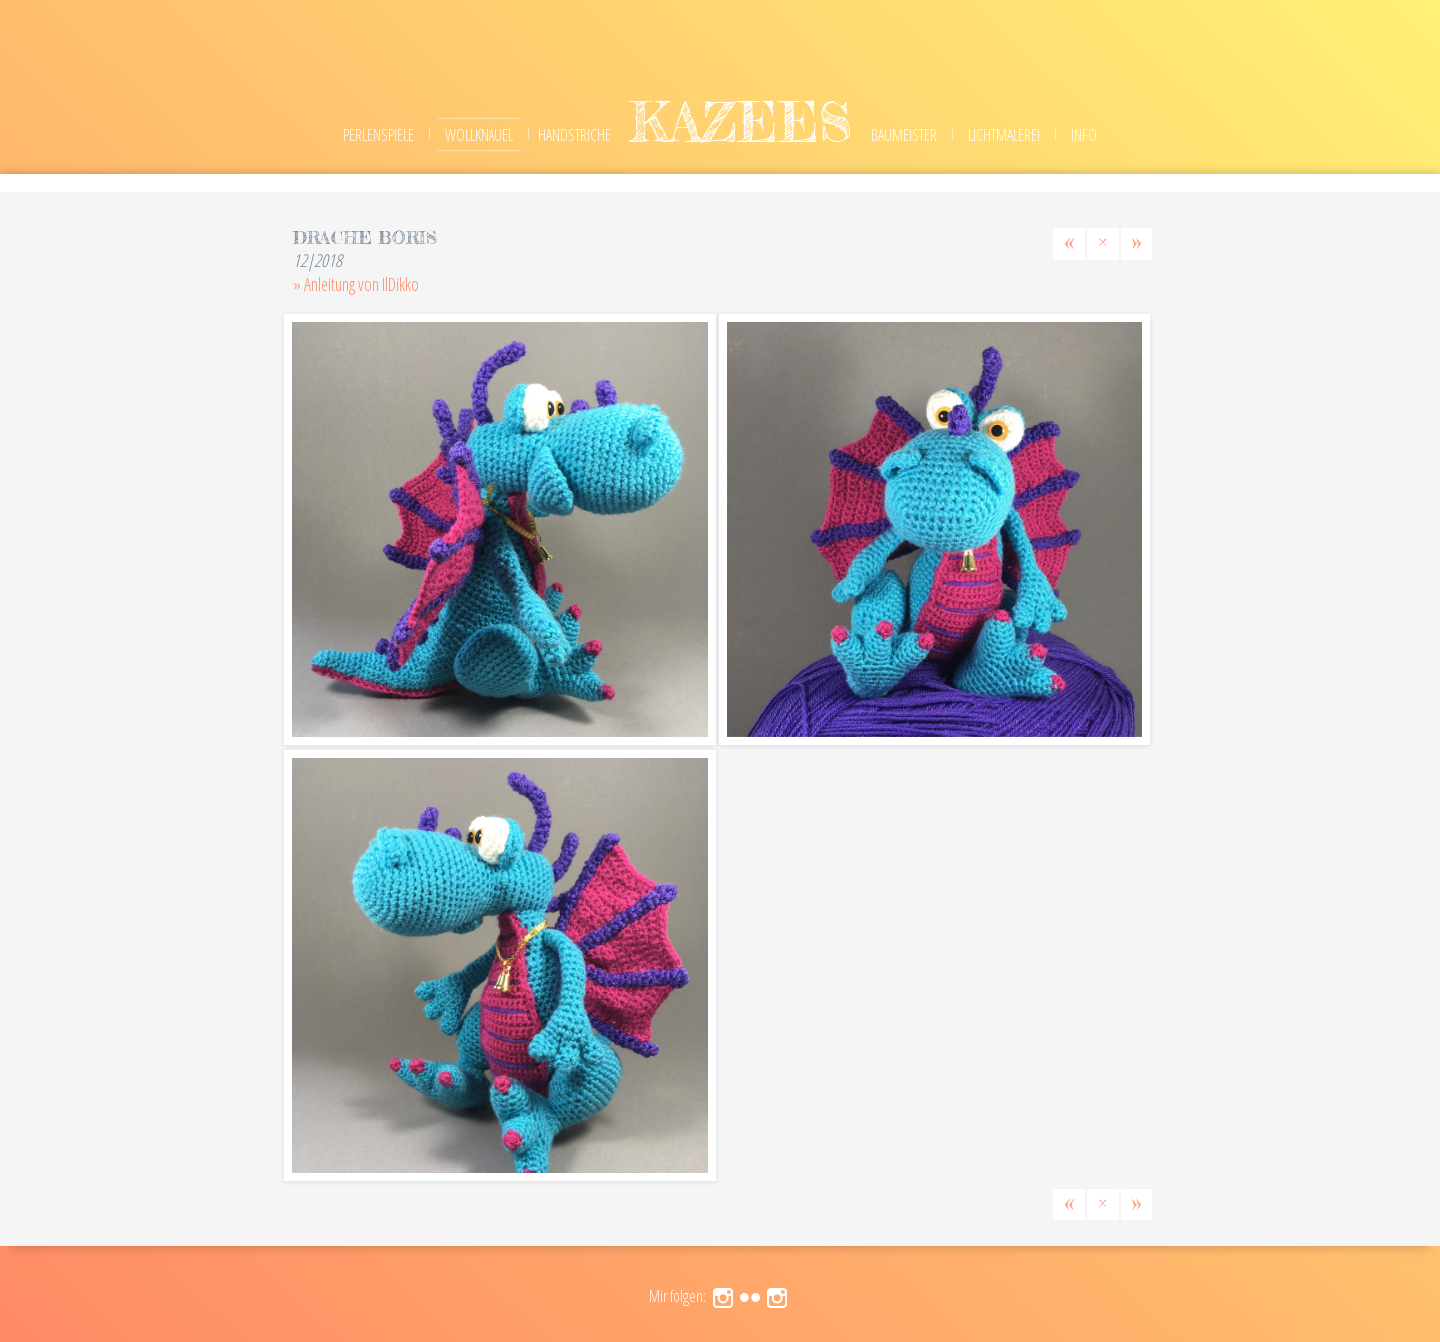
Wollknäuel (479, 135)
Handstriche (574, 135)
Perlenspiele (378, 135)
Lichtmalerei (1004, 135)
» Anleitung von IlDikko (356, 284)
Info (1084, 135)
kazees (741, 121)
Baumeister (904, 135)
